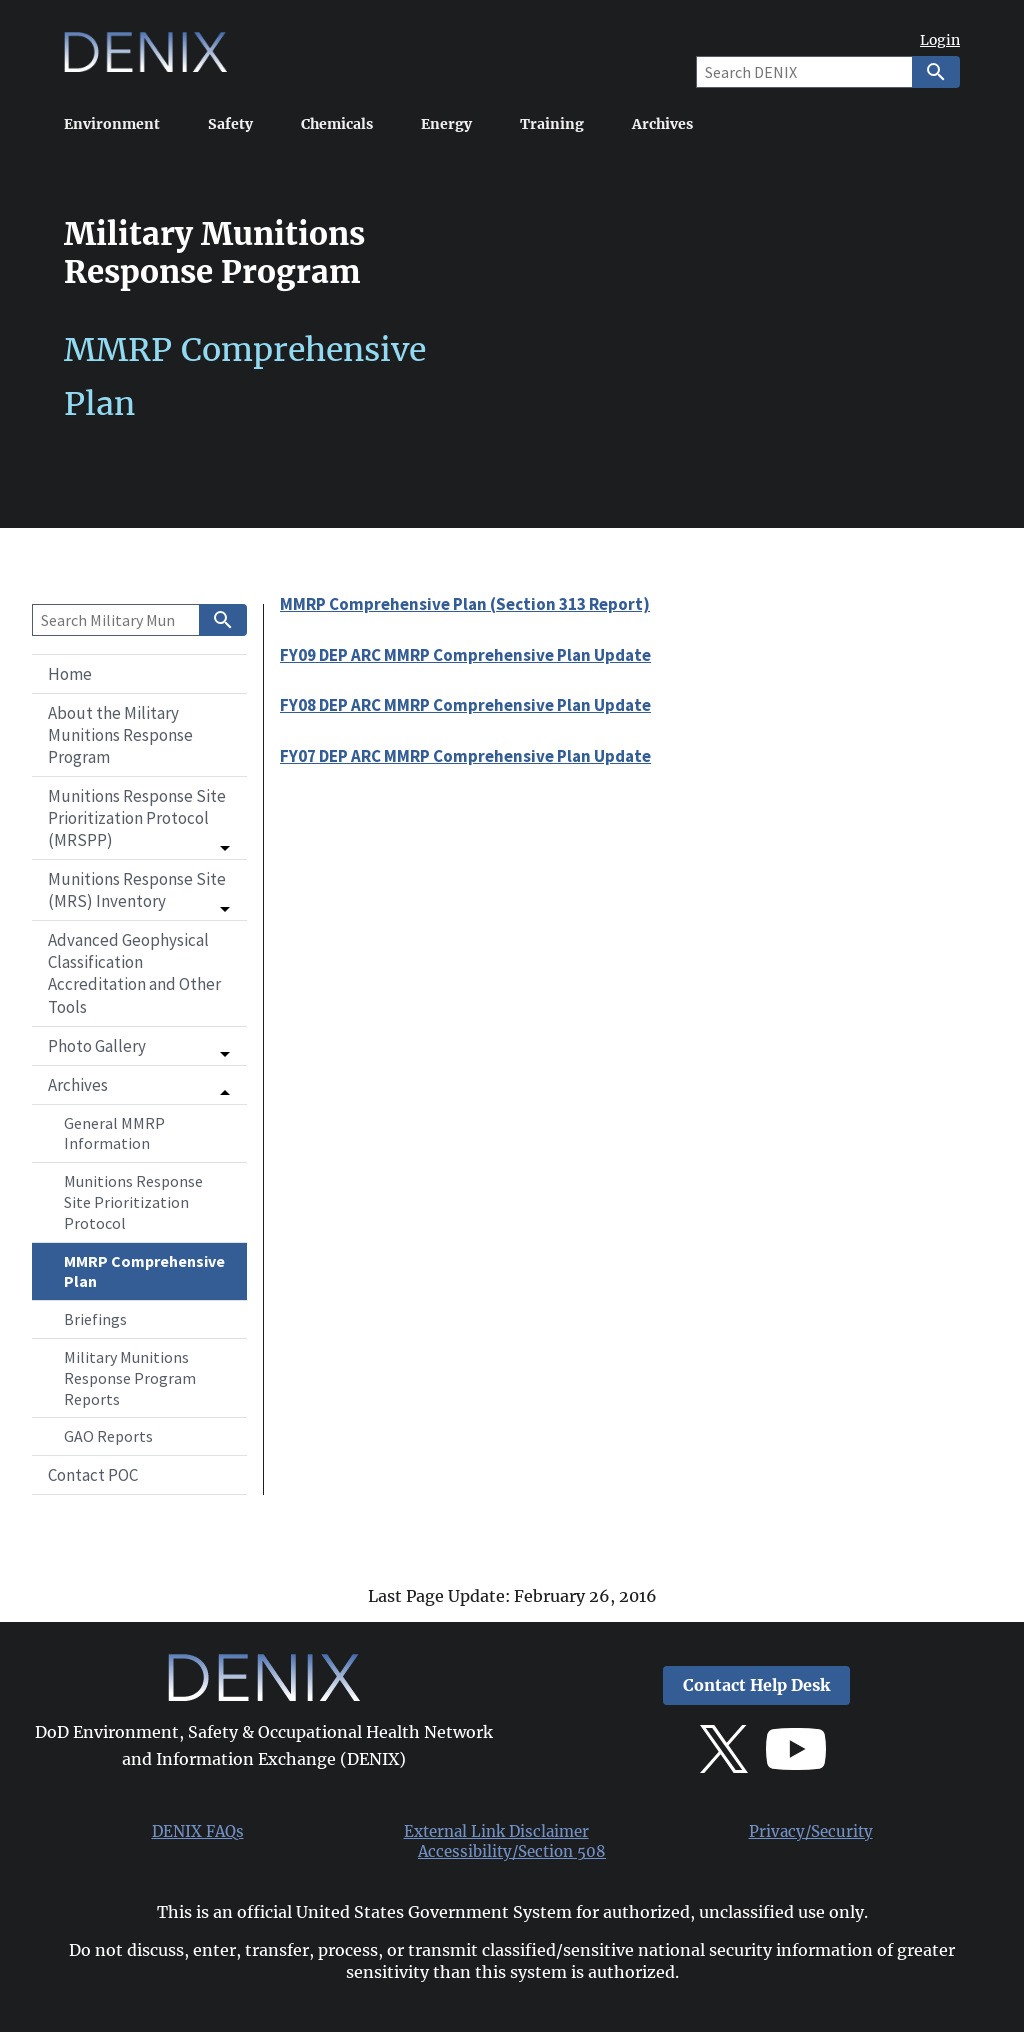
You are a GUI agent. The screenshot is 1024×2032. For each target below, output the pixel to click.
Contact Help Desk (756, 1685)
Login (940, 40)
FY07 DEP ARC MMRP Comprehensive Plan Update (465, 756)
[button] (139, 818)
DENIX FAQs (198, 1832)
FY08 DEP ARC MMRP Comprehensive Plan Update (465, 705)
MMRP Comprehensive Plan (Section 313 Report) (465, 604)
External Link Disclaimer (496, 1832)
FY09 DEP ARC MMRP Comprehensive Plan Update (465, 655)
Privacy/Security (811, 1832)
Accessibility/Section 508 (512, 1852)
